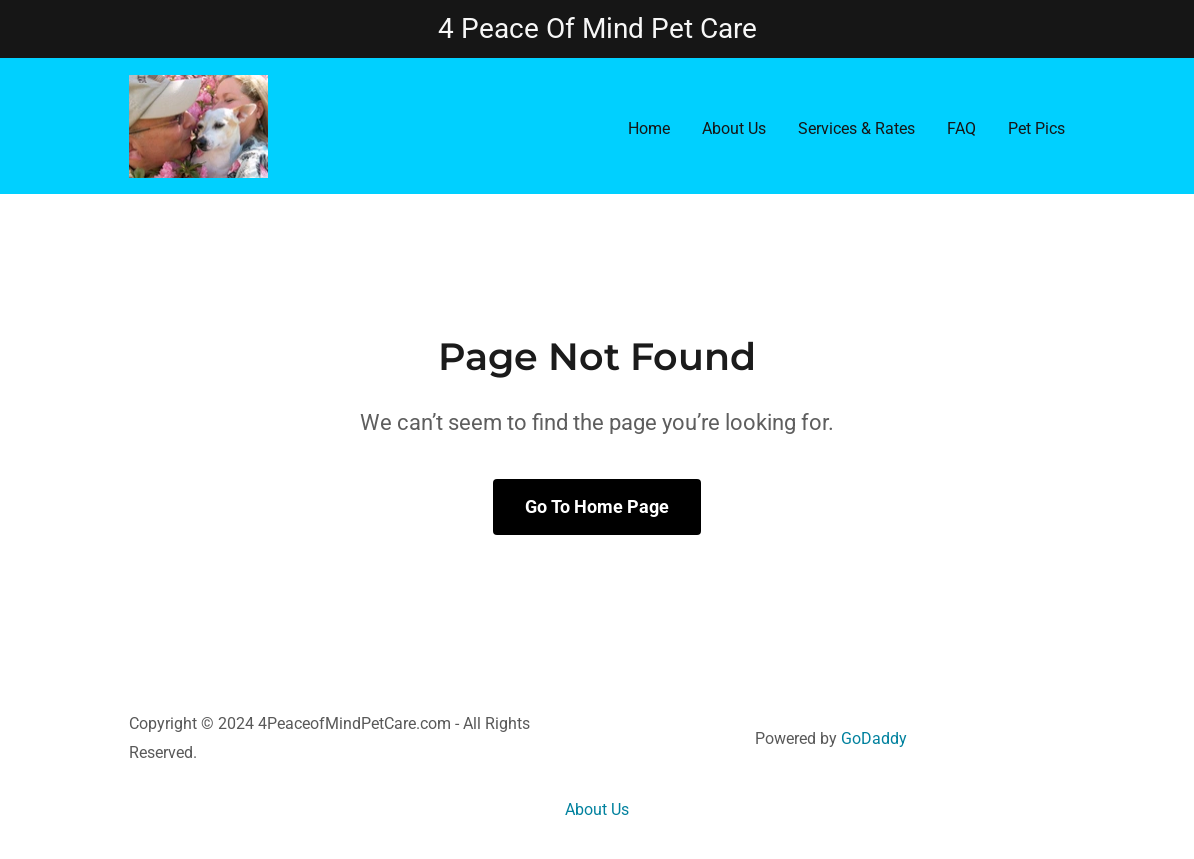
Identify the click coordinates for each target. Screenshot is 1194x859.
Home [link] (649, 128)
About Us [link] (734, 128)
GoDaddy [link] (874, 738)
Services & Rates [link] (856, 128)
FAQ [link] (961, 128)
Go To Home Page (597, 506)
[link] (198, 125)
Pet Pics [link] (1036, 128)
